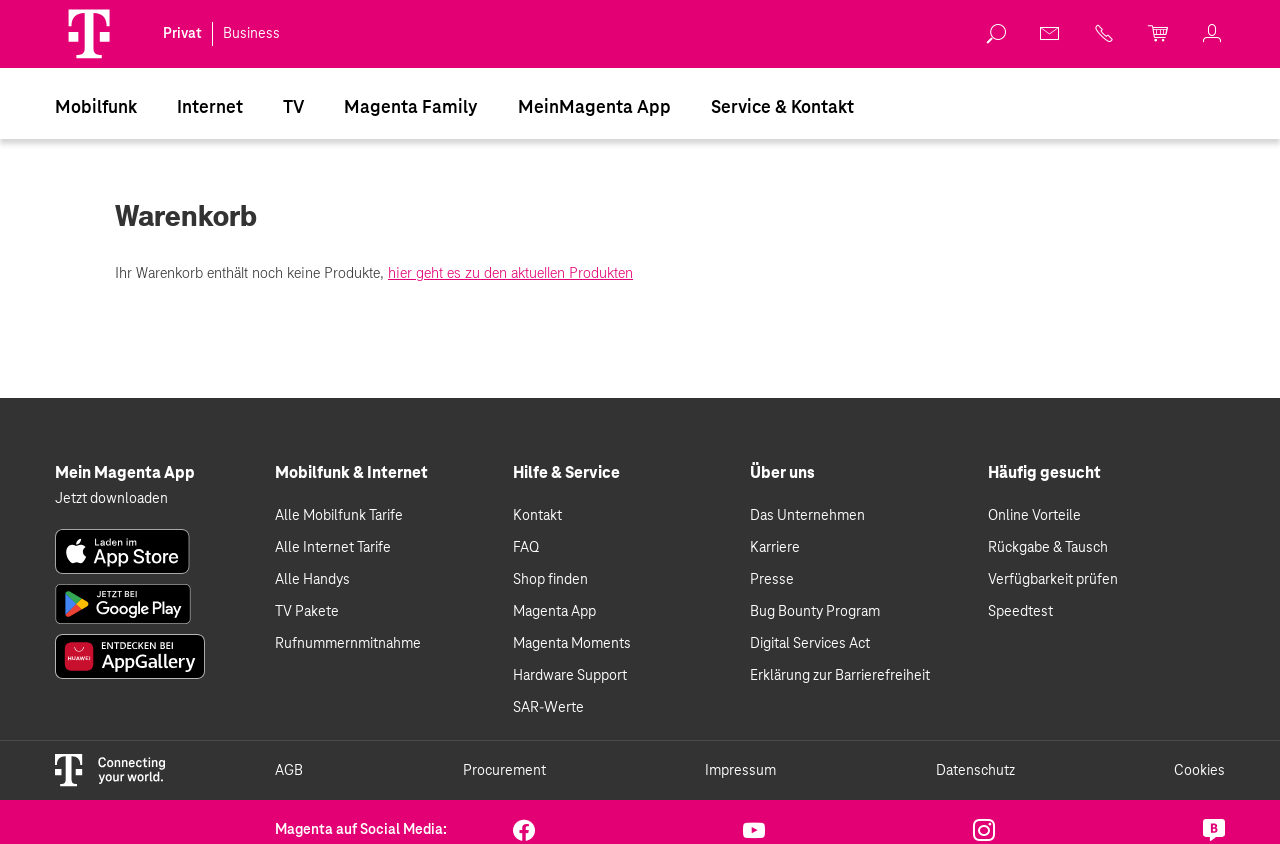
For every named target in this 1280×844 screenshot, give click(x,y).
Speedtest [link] (1020, 612)
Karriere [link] (775, 548)
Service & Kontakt (782, 108)
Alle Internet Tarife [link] (333, 548)
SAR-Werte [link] (548, 708)
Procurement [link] (504, 771)
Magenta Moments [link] (572, 644)
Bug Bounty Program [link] (815, 612)
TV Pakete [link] (307, 612)
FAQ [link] (526, 548)
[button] (89, 34)
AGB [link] (289, 771)
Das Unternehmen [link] (807, 516)
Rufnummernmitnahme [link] (348, 644)
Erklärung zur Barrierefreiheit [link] (840, 676)
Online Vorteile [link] (1034, 516)
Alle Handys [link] (312, 580)
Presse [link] (772, 580)
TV (293, 108)
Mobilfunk (96, 108)
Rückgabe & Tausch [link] (1048, 548)
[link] (997, 34)
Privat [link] (182, 34)
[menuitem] (96, 107)
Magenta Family (411, 108)
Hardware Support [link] (570, 676)
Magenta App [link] (554, 612)
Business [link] (251, 34)
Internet (210, 108)
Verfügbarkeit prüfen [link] (1053, 580)
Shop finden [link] (550, 580)
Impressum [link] (740, 771)
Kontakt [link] (537, 516)
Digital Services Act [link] (810, 644)
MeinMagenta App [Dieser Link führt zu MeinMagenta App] (594, 108)
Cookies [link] (1199, 771)
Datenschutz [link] (975, 771)
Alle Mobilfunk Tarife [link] (339, 516)
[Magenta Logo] (89, 34)
